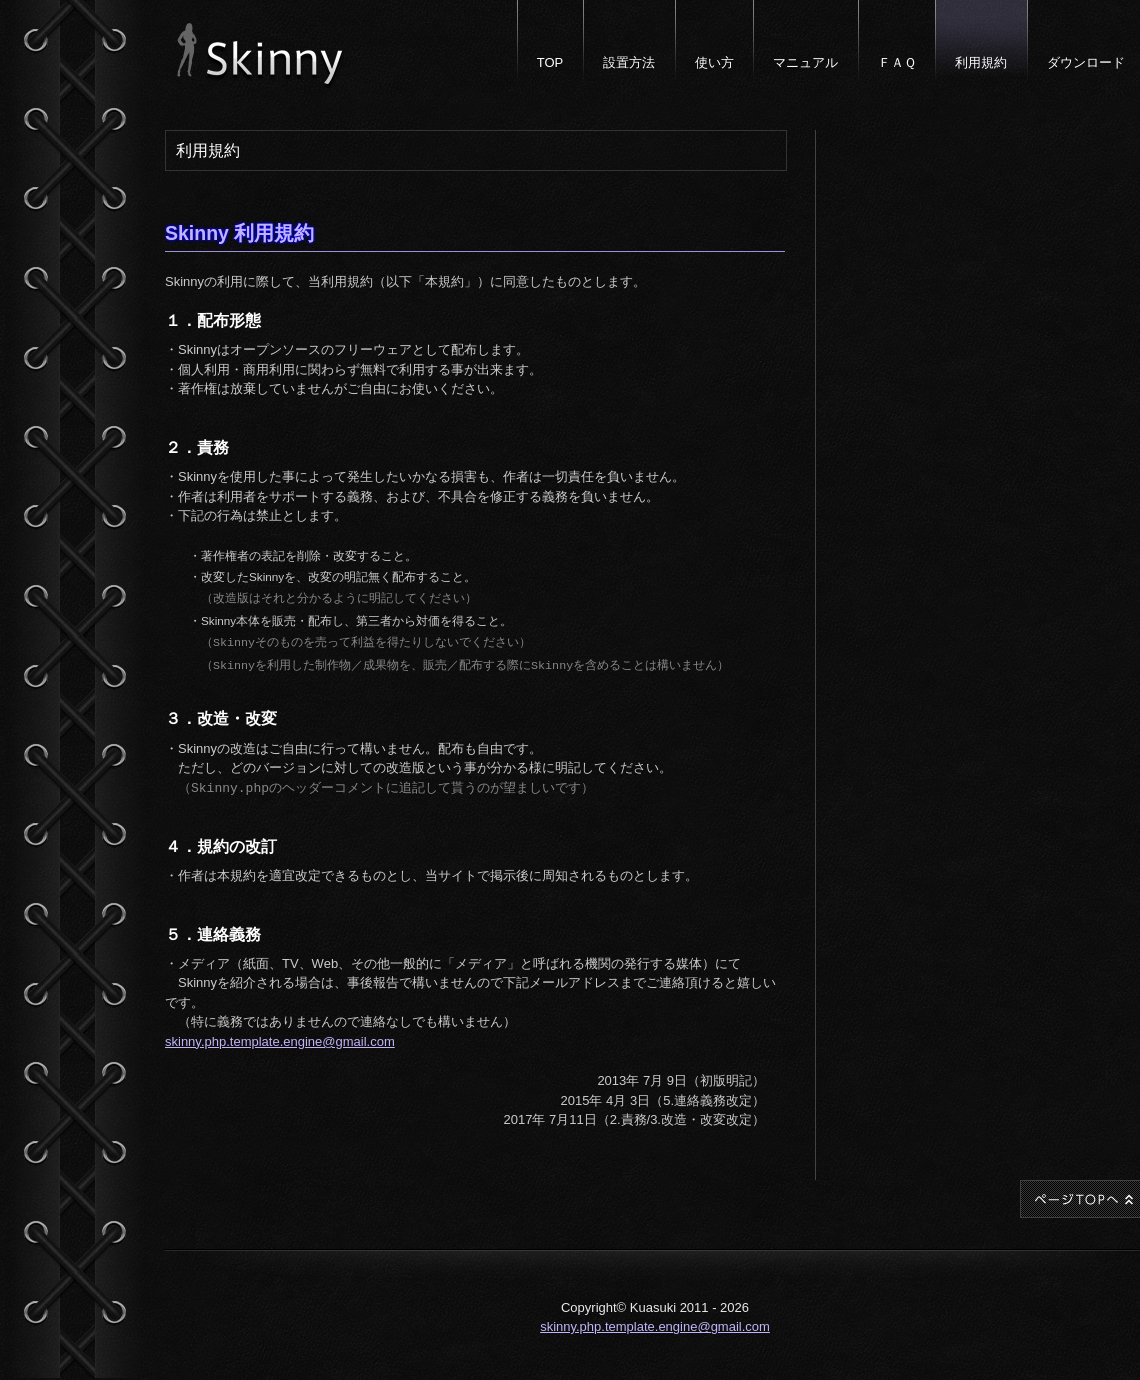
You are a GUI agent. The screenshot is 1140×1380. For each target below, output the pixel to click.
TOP (550, 62)
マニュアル (805, 62)
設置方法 (629, 62)
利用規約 (981, 62)
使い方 (714, 62)
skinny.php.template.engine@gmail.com (280, 1034)
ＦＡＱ (897, 62)
